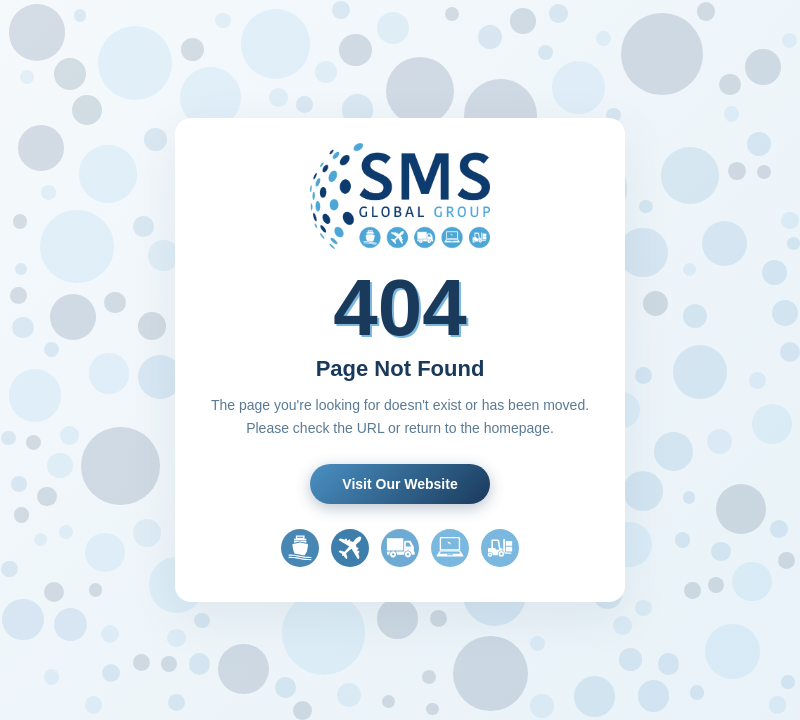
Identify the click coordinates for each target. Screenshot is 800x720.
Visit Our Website (399, 484)
